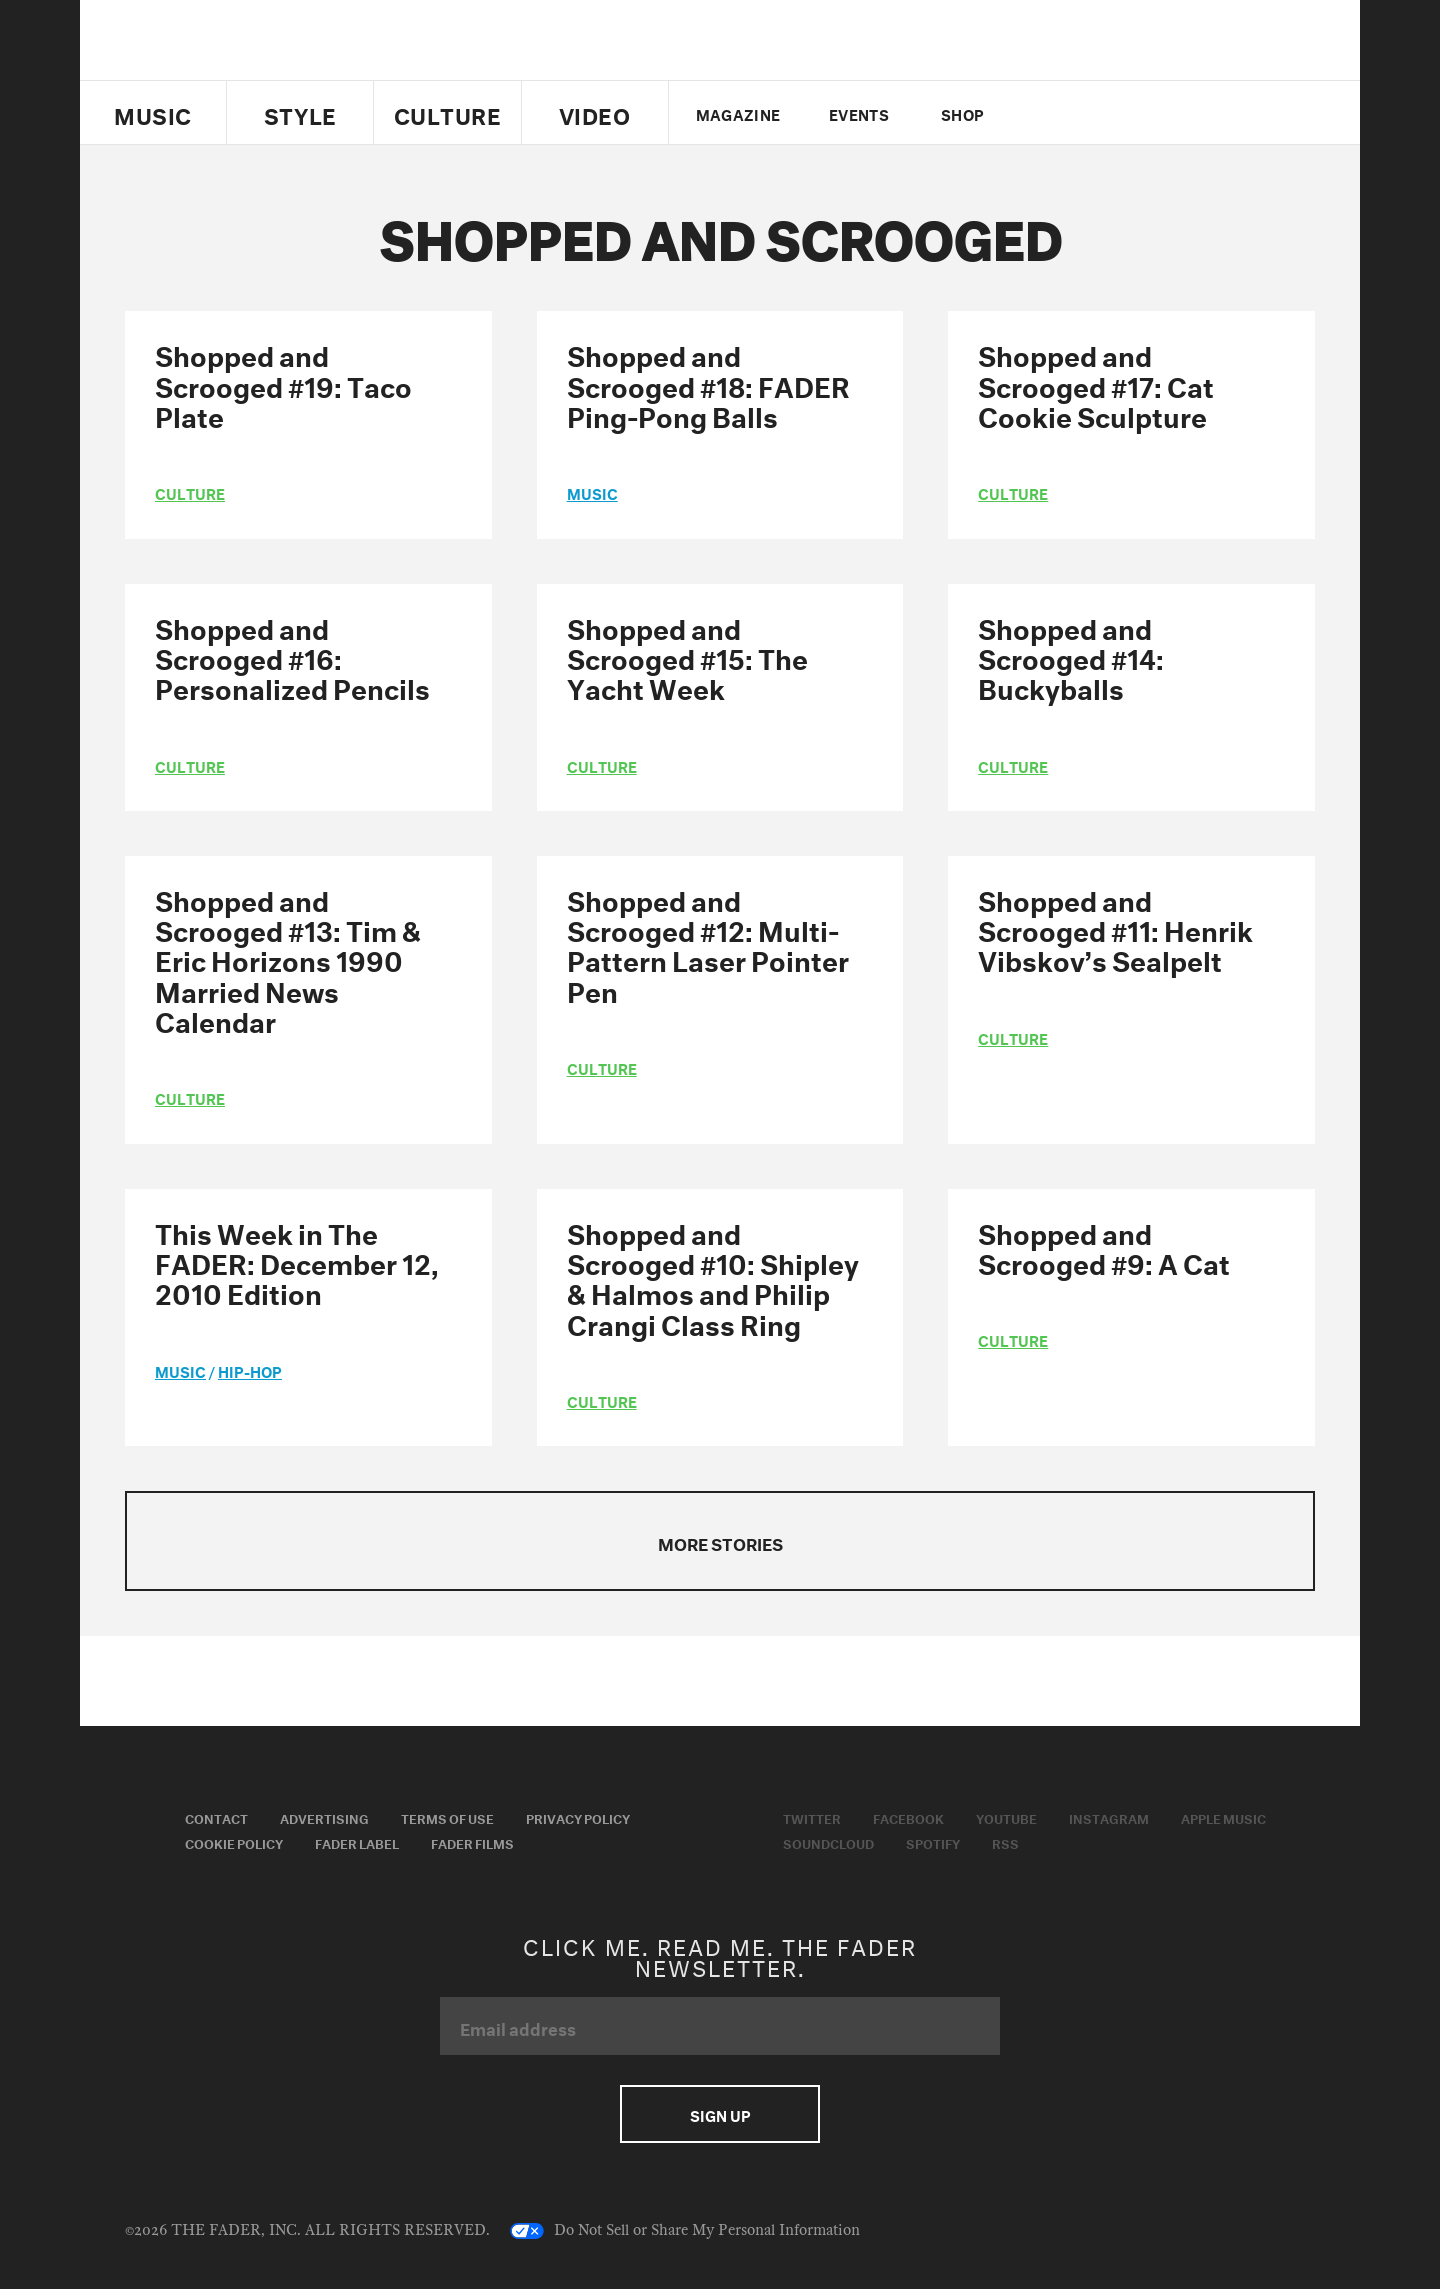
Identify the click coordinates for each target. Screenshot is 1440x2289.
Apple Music (1223, 1817)
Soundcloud (828, 1842)
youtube (1112, 113)
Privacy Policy (578, 1817)
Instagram (1109, 1817)
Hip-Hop (250, 1370)
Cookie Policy (234, 1842)
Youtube (1006, 1817)
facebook (1078, 113)
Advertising (324, 1817)
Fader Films (472, 1842)
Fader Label (357, 1842)
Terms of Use (447, 1817)
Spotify (933, 1842)
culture (190, 492)
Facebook (908, 1817)
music (592, 492)
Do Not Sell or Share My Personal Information (685, 2231)
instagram (1147, 113)
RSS (1005, 1842)
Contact (216, 1817)
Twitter (1044, 113)
